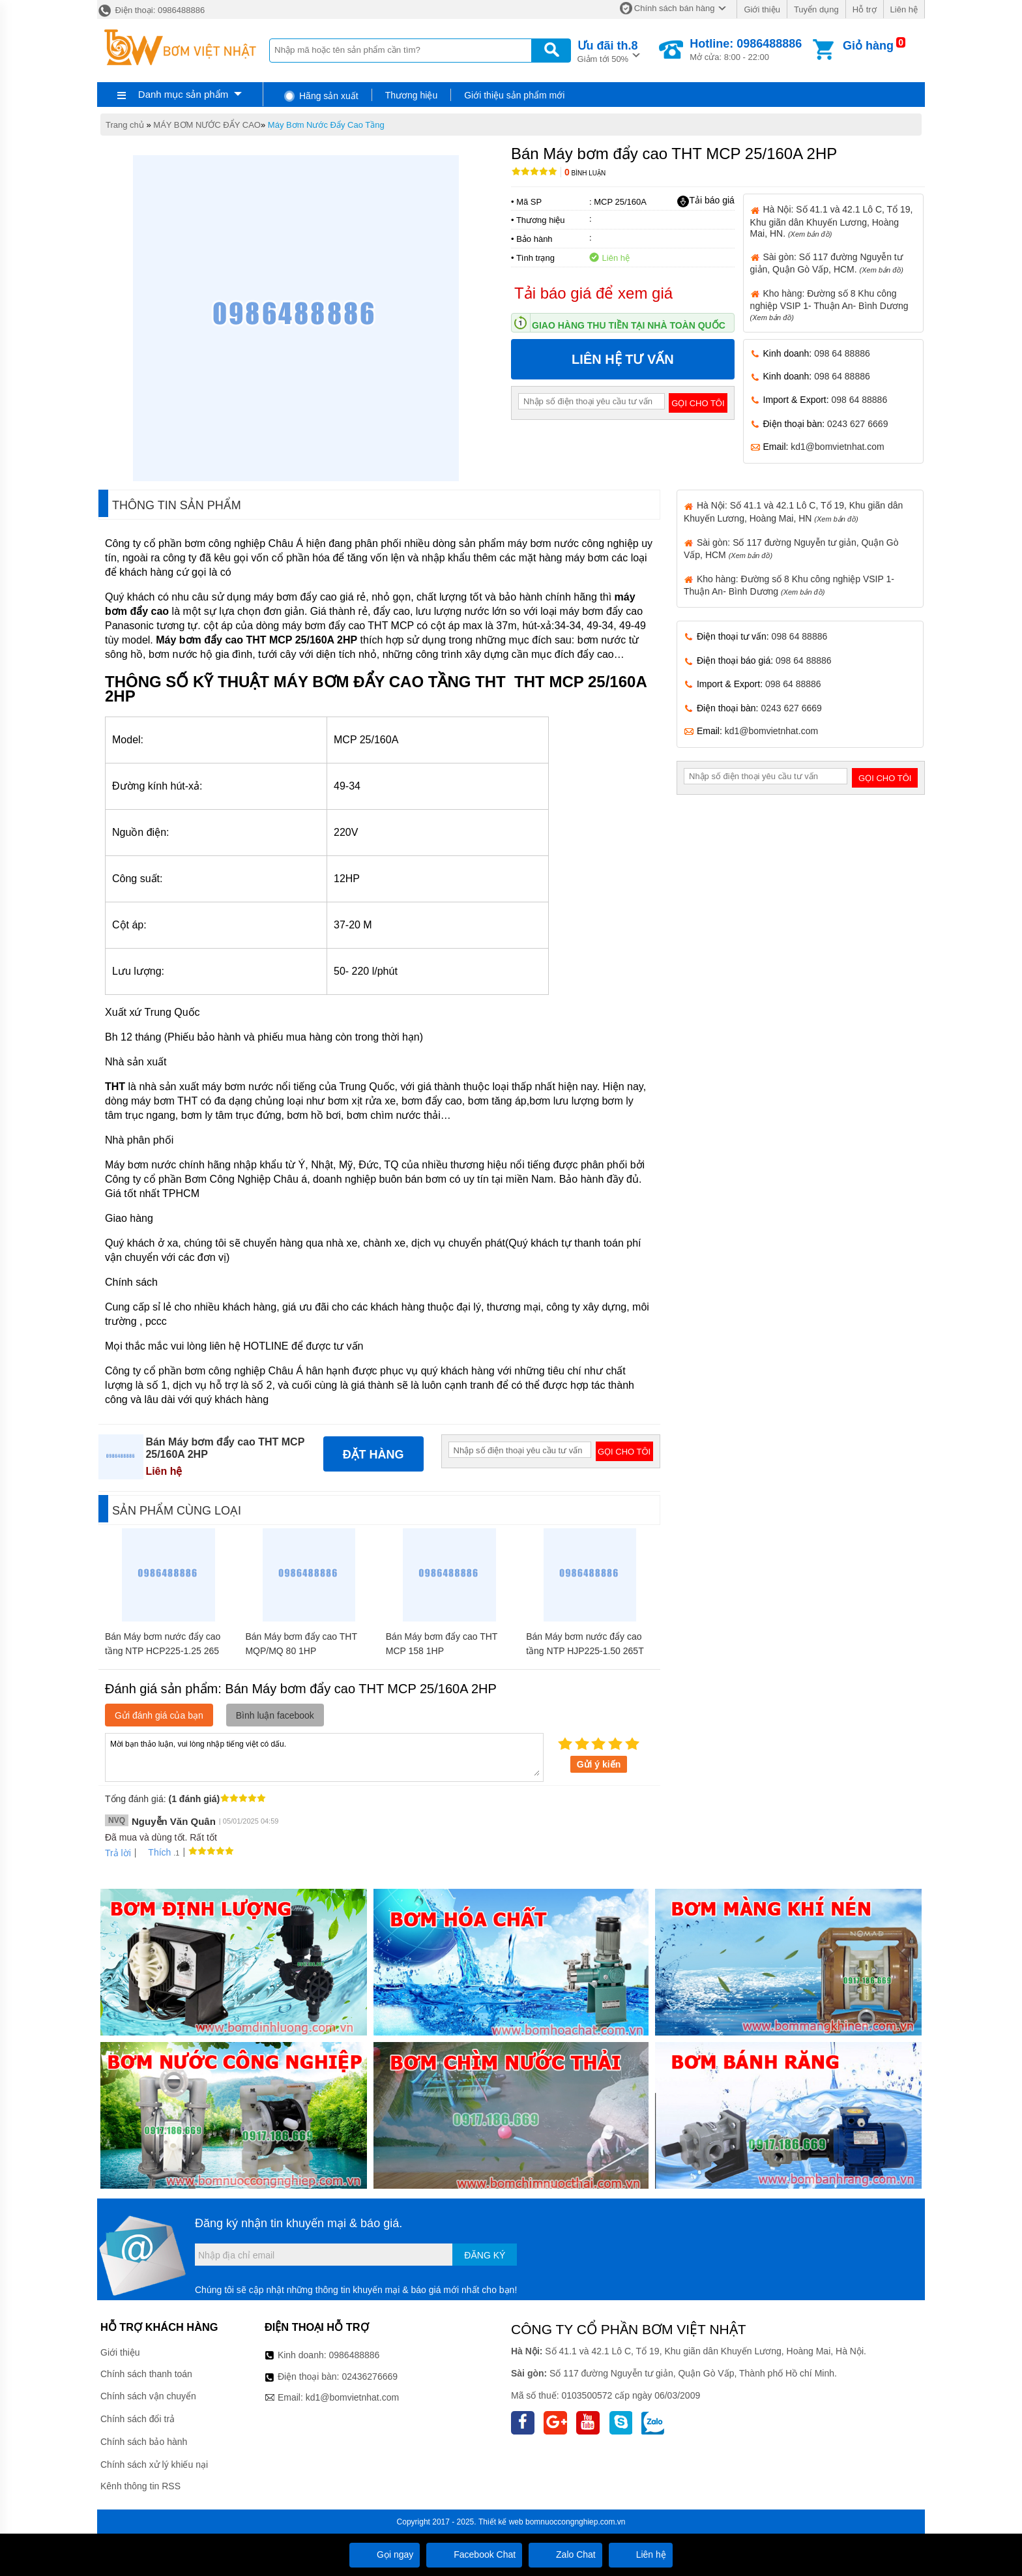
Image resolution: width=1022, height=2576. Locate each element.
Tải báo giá (705, 201)
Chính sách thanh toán (146, 2374)
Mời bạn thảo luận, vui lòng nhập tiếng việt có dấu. (324, 1756)
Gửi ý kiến (599, 1764)
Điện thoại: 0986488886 (151, 10)
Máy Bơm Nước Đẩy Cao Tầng (326, 125)
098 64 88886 (842, 353)
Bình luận (585, 173)
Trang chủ (125, 125)
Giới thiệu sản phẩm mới (514, 95)
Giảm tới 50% (607, 50)
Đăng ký (484, 2255)
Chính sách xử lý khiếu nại (154, 2464)
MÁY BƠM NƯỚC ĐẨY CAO (207, 125)
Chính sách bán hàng (675, 8)
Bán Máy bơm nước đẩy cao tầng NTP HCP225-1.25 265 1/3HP (162, 1650)
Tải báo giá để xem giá (593, 293)
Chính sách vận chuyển (148, 2396)
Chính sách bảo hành (143, 2441)
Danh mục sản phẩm (183, 94)
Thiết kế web (500, 2521)
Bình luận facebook (275, 1715)
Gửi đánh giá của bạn (159, 1715)
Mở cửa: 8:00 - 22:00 (746, 49)
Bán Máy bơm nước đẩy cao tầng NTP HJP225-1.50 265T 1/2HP (584, 1650)
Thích (155, 1852)
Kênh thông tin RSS (140, 2486)
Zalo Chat (565, 2554)
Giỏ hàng (868, 45)
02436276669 (370, 2376)
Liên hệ (904, 9)
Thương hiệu (411, 95)
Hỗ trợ (865, 9)
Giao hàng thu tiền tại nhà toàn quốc (628, 325)
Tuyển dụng (816, 9)
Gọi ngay (384, 2554)
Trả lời (118, 1853)
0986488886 (354, 2355)
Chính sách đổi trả (137, 2419)
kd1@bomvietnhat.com (837, 446)
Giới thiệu (762, 9)
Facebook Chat (474, 2554)
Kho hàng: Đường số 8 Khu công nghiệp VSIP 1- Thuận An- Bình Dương (829, 304)
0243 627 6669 (857, 424)
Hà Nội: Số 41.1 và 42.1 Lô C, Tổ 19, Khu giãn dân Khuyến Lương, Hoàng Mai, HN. (831, 221)
